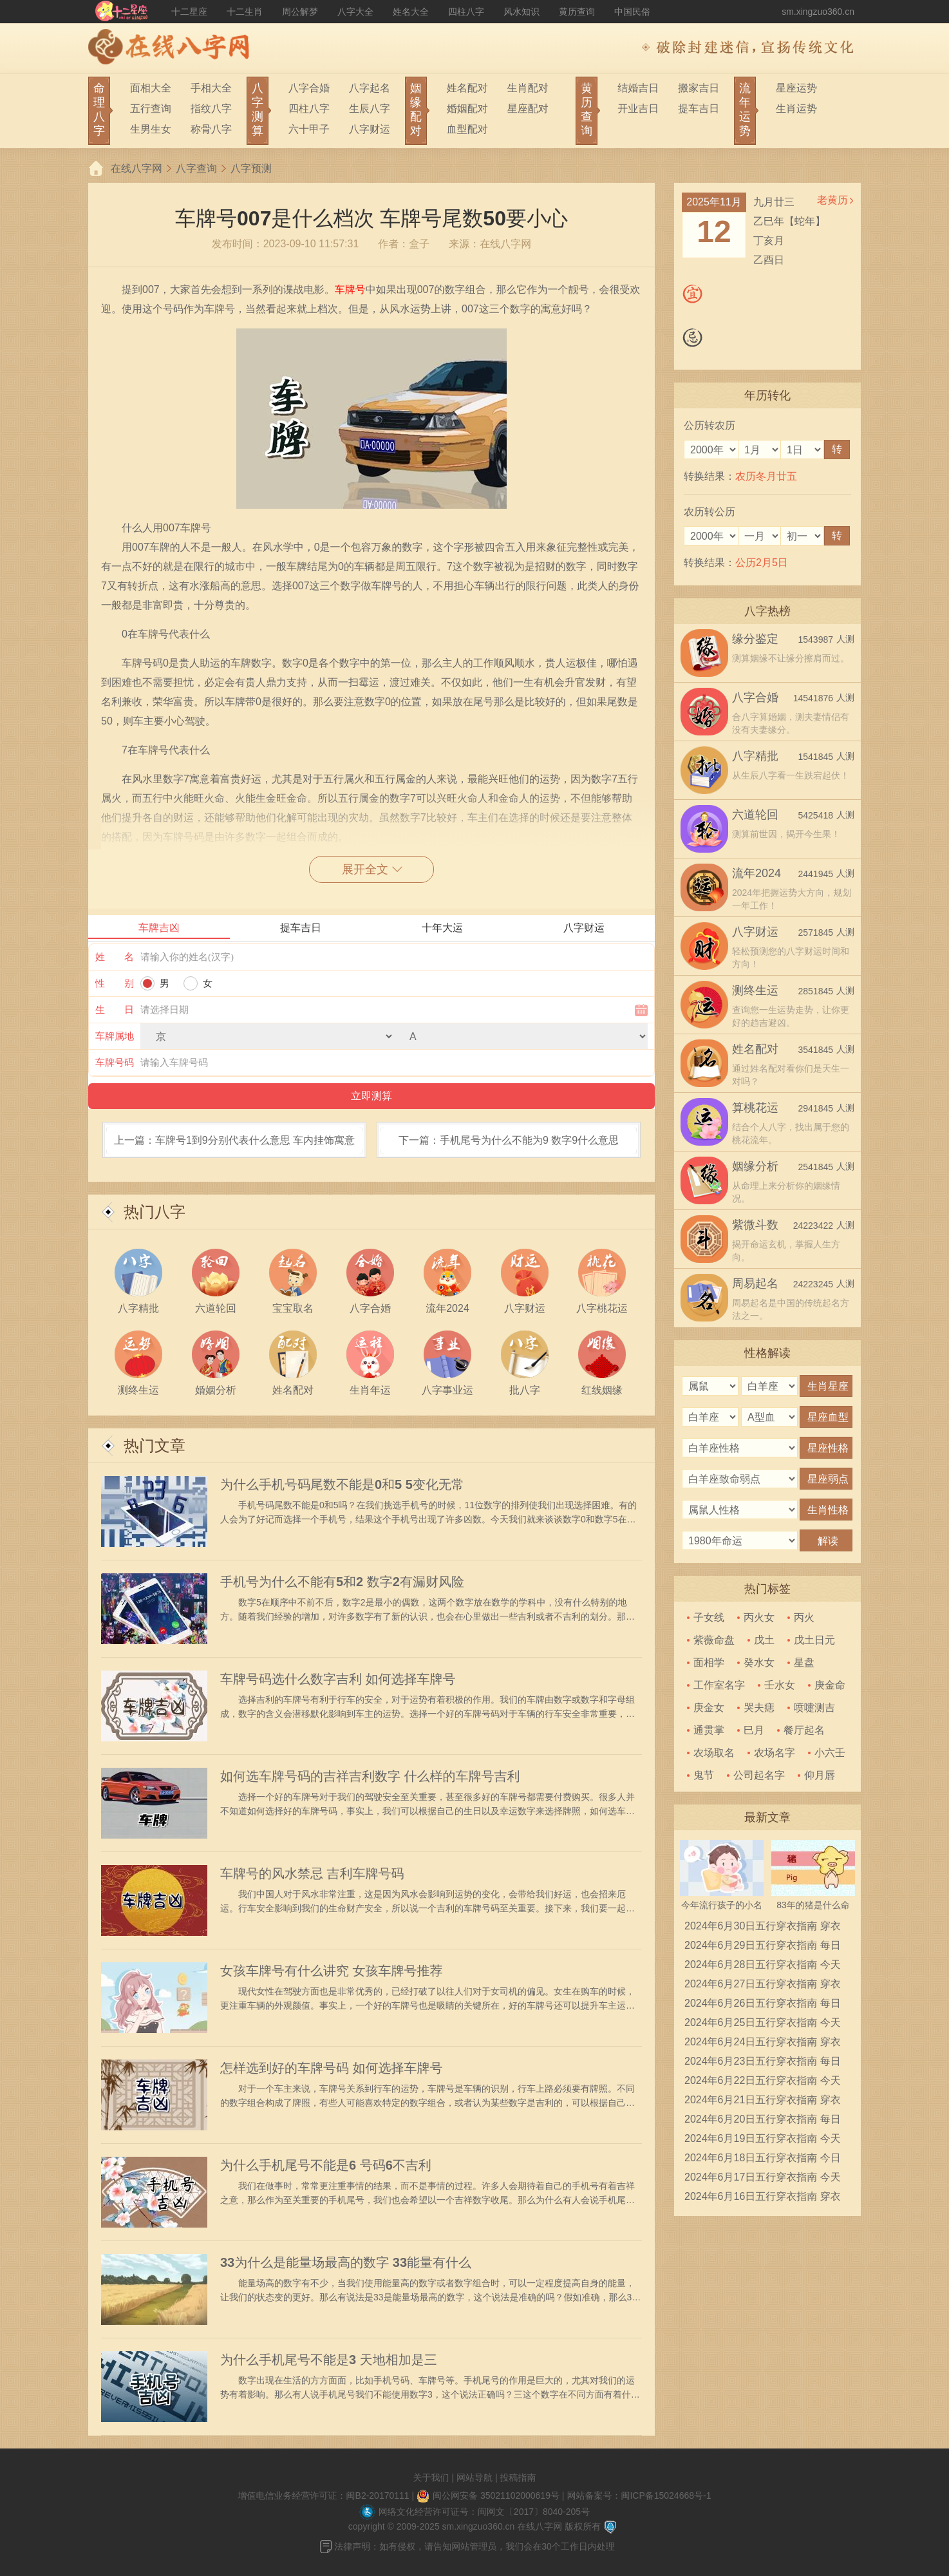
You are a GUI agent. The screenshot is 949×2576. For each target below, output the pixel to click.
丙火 (804, 1617)
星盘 (804, 1662)
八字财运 (369, 129)
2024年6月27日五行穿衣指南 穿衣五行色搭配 (762, 1986)
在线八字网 (136, 168)
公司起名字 (759, 1775)
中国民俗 (632, 11)
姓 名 (114, 956)
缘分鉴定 (755, 638)
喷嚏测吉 (814, 1707)
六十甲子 (309, 129)
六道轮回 (755, 814)
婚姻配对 (467, 108)
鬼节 (703, 1775)
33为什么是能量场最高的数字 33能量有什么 (345, 2262)
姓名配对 (467, 87)
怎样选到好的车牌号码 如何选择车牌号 (331, 2068)
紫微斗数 (755, 1224)
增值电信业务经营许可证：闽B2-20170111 (323, 2495)
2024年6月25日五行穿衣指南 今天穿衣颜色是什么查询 (762, 2024)
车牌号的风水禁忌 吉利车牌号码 (312, 1873)
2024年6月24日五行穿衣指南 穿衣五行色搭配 (762, 2044)
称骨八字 (211, 129)
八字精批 (755, 756)
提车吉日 (698, 108)
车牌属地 (114, 1035)
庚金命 (829, 1685)
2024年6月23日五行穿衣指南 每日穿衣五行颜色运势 (762, 2063)
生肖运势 (796, 108)
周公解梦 (300, 11)
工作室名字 (719, 1685)
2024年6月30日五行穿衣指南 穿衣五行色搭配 (762, 1928)
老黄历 (832, 199)
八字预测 (251, 168)
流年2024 (756, 873)
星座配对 (528, 108)
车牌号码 (114, 1062)
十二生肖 (245, 11)
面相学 (708, 1662)
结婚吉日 (638, 87)
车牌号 (350, 289)
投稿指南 (518, 2477)
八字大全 (355, 11)
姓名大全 (411, 11)
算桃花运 (755, 1107)
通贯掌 (708, 1730)
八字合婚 (309, 87)
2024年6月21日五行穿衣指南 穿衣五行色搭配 (762, 2102)
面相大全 (150, 87)
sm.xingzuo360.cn (818, 11)
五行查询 (150, 108)
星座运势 (796, 87)
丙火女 (759, 1617)
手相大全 (211, 87)
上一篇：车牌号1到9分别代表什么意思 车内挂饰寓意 (234, 1140)
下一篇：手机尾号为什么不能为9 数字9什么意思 (509, 1140)
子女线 (708, 1617)
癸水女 (759, 1662)
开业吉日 (638, 108)
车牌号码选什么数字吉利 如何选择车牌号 (338, 1679)
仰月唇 (819, 1775)
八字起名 (369, 87)
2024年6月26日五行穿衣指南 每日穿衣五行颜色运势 (762, 2005)
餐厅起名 (804, 1730)
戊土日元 (814, 1639)
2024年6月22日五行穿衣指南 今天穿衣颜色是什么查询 (762, 2082)
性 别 (114, 983)
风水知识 (521, 11)
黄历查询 (577, 11)
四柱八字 (466, 11)
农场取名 (714, 1752)
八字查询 (196, 168)
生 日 (114, 1009)
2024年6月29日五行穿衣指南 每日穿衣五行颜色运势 (762, 1947)
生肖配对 (528, 87)
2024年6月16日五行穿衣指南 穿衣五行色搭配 (762, 2198)
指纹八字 (211, 108)
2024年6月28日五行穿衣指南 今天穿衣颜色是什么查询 (762, 1967)
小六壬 (829, 1752)
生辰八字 (369, 108)
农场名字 (774, 1752)
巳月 (754, 1730)
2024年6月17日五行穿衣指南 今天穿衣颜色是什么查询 (762, 2179)
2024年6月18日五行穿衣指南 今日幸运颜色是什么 (762, 2160)
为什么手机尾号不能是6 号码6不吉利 (325, 2165)
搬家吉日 (698, 87)
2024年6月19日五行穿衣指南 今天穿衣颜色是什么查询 (762, 2140)
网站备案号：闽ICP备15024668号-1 (639, 2495)
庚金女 (708, 1707)
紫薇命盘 (714, 1639)
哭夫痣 (759, 1707)
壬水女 (779, 1685)
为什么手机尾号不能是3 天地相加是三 (328, 2360)
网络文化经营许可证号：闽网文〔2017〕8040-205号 (484, 2511)
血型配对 (467, 129)
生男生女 (150, 129)
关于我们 (431, 2477)
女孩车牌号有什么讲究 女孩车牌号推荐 (331, 1971)
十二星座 (189, 11)
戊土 (764, 1639)
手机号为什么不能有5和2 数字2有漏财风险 (342, 1582)
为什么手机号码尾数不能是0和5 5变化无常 (342, 1484)
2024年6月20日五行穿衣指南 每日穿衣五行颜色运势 (762, 2121)
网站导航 (474, 2477)
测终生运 (755, 990)
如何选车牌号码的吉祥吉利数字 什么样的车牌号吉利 (370, 1776)
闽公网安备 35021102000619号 (496, 2495)
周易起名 (755, 1283)
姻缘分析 (755, 1166)
